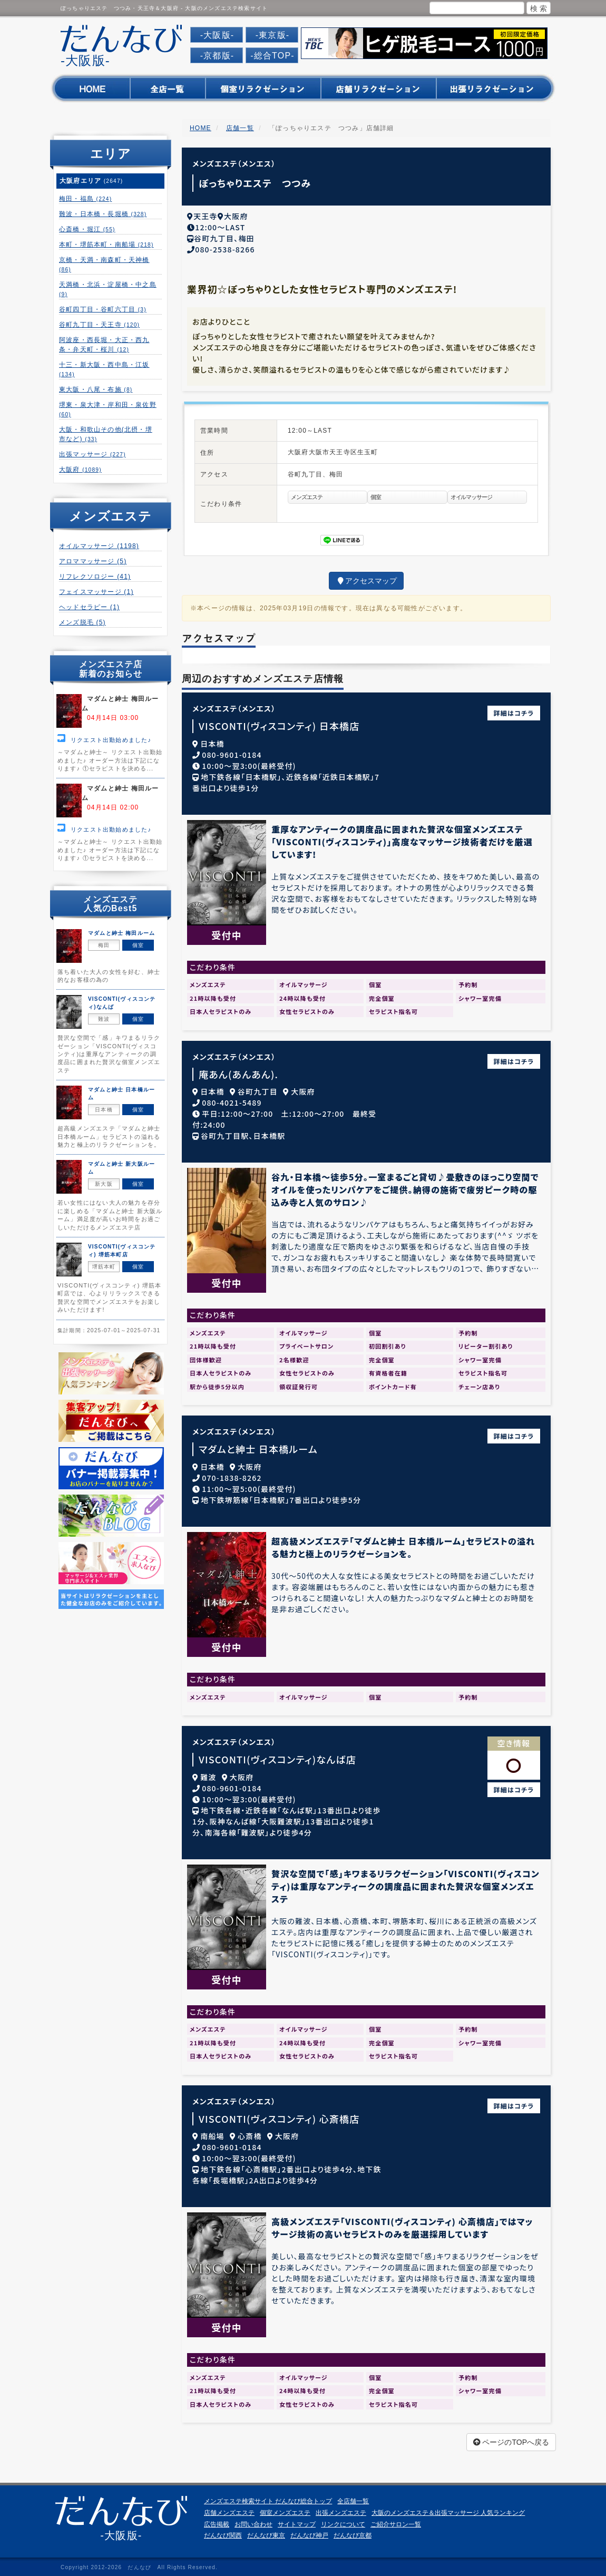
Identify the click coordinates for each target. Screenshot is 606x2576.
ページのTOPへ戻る (511, 2439)
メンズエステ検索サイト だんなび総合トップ (268, 2498)
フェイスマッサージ (96, 592)
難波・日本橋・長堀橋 (102, 214)
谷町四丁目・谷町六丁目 (102, 309)
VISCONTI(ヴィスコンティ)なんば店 (277, 1756)
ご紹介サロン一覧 (395, 2521)
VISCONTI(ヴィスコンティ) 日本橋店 (279, 722)
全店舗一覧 (353, 2498)
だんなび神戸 (309, 2532)
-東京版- (273, 35)
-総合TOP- (272, 55)
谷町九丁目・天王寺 (99, 324)
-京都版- (217, 55)
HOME (200, 128)
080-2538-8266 (225, 246)
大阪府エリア (91, 180)
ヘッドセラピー (89, 607)
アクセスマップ (366, 577)
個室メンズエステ (285, 2509)
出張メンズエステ (341, 2509)
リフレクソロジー (95, 576)
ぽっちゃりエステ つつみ (255, 183)
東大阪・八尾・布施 (95, 389)
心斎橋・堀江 (87, 229)
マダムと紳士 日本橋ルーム (258, 1446)
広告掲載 (216, 2521)
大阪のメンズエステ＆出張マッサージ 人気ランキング (448, 2509)
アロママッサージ (92, 561)
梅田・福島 (85, 198)
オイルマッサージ (99, 546)
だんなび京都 (353, 2532)
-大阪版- (217, 35)
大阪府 (80, 469)
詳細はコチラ (514, 709)
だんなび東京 (266, 2532)
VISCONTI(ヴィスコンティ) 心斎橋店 (279, 2115)
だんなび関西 (223, 2532)
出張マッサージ (92, 454)
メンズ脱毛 (82, 622)
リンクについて (343, 2521)
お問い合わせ (253, 2521)
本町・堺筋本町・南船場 (106, 244)
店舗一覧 (240, 128)
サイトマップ (297, 2521)
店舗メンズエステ (229, 2509)
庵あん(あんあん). (238, 1071)
